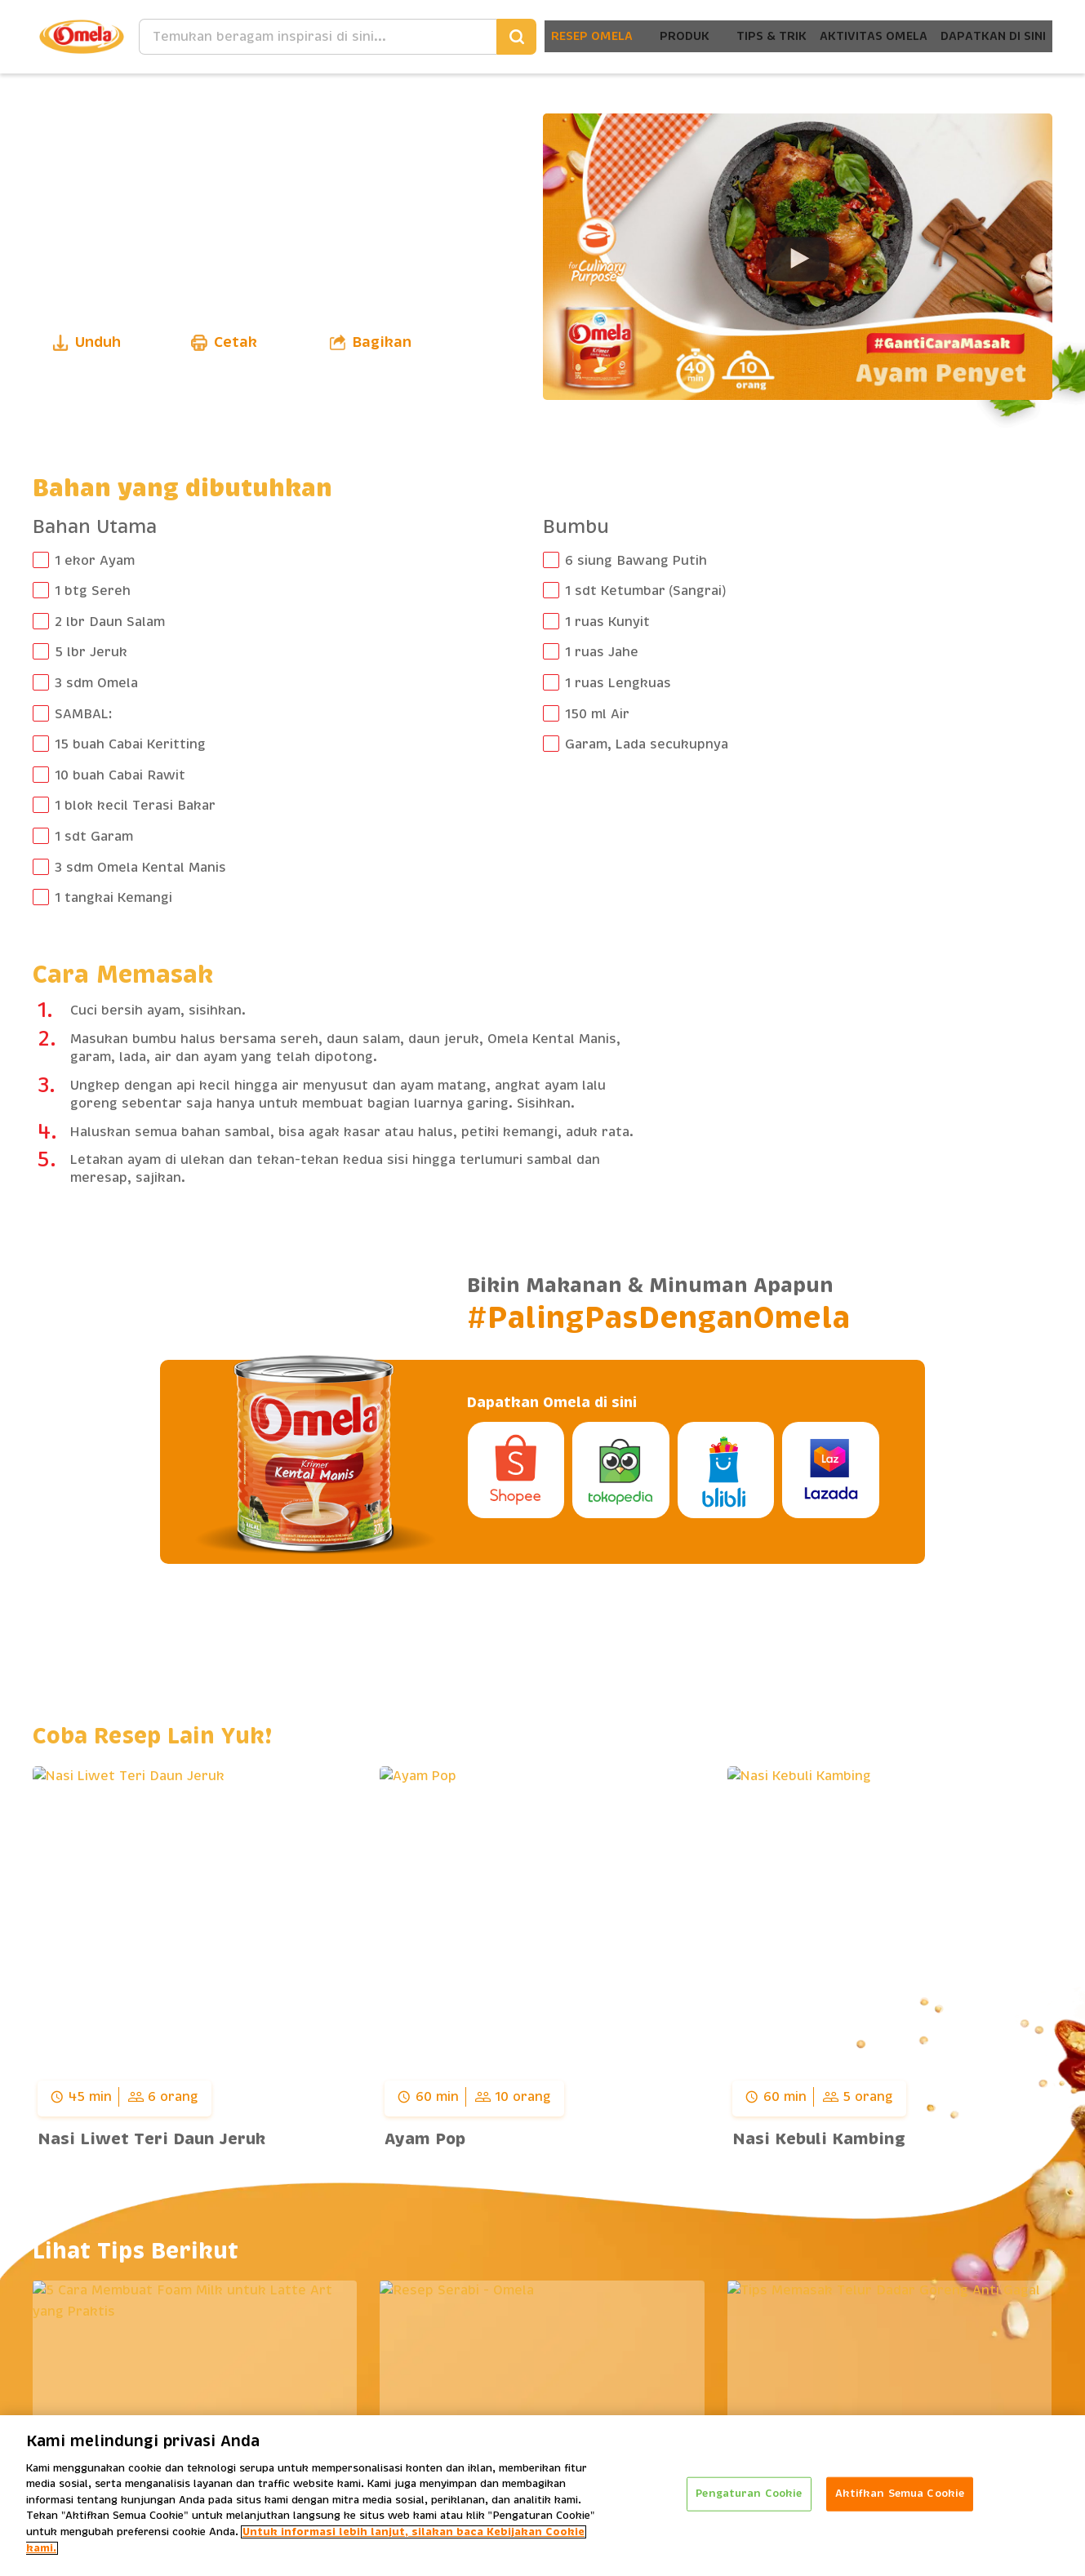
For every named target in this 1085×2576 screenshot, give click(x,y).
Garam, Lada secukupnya (646, 744)
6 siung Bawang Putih (636, 561)
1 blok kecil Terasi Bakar (135, 805)
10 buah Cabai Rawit (120, 775)
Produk (643, 36)
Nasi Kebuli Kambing (818, 2139)
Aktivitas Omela (850, 36)
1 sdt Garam (94, 836)
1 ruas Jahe (601, 652)
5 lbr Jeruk (91, 652)
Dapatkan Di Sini (985, 36)
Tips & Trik (736, 36)
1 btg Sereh (93, 591)
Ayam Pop (425, 2139)
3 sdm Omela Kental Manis (140, 867)
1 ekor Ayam (95, 561)
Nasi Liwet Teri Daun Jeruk (151, 2139)
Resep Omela (545, 36)
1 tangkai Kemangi (113, 898)
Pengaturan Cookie (749, 2498)
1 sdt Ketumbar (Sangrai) (646, 591)
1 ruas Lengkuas (618, 683)
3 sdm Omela (96, 683)
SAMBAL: (83, 714)
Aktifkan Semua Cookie (900, 2498)
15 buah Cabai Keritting (130, 744)
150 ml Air (597, 714)
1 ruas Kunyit (607, 622)
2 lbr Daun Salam (110, 622)
